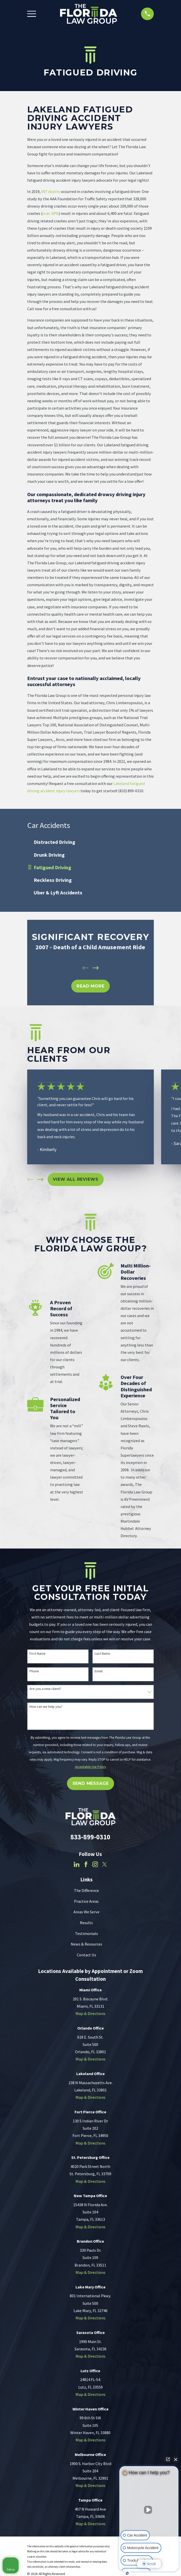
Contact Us (86, 1954)
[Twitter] (104, 1864)
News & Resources (86, 1944)
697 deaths (50, 191)
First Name (37, 1653)
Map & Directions (90, 2013)
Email (98, 1671)
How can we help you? (45, 1707)
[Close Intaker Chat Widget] (175, 2459)
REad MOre (90, 985)
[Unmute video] (149, 2510)
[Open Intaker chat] (127, 2573)
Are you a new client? (45, 1689)
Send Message (91, 1783)
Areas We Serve (86, 1911)
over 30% (51, 213)
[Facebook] (86, 1864)
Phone (34, 1671)
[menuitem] (90, 842)
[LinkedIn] (77, 1864)
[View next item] (96, 968)
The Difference (86, 1890)
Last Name (102, 1653)
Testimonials (86, 1933)
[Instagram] (95, 1864)
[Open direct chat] (167, 2459)
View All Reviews (75, 1179)
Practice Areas (86, 1901)
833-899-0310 (90, 1837)
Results (86, 1922)
